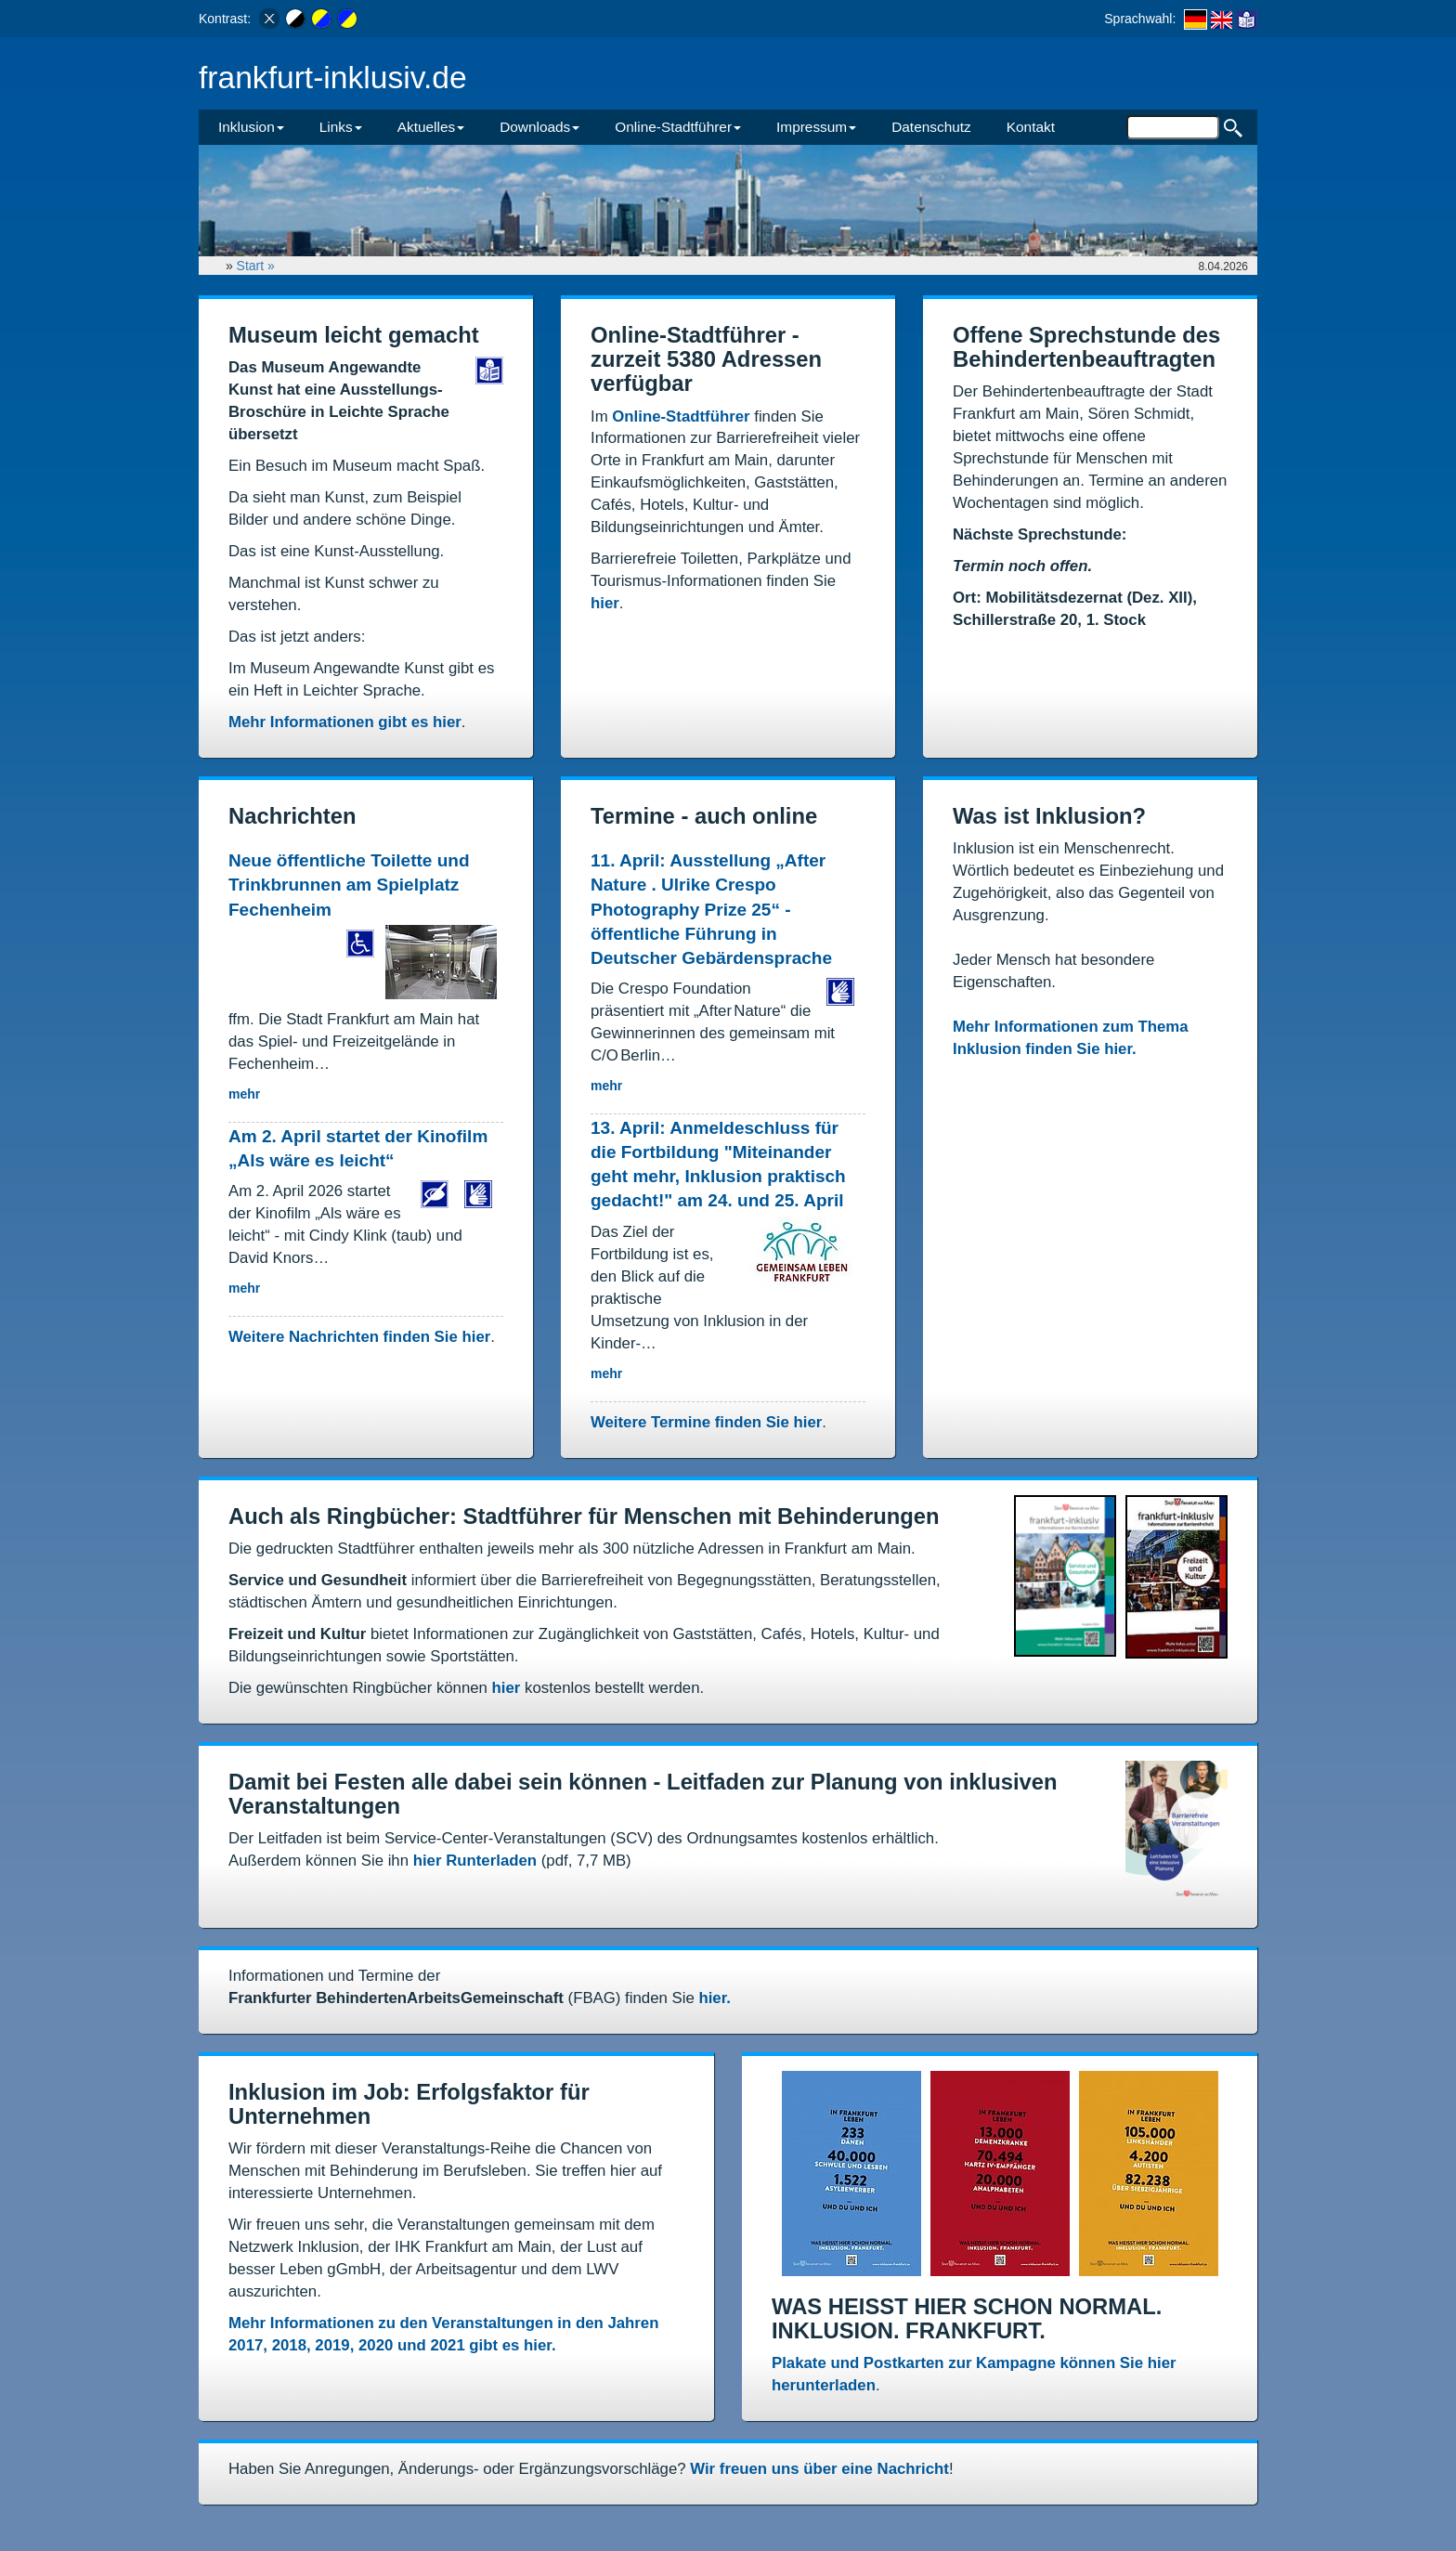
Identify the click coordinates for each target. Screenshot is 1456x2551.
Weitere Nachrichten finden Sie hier (359, 1337)
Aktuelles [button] (430, 127)
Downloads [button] (539, 127)
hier (605, 603)
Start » (258, 265)
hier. (714, 1998)
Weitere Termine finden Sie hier (706, 1422)
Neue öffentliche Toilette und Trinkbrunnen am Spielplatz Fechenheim (349, 884)
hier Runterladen (475, 1860)
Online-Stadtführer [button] (678, 127)
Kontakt (1031, 127)
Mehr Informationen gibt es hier (345, 722)
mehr (244, 1094)
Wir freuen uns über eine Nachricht (819, 2469)
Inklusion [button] (251, 127)
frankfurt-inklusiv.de (333, 77)
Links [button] (340, 127)
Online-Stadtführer (680, 416)
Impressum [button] (816, 127)
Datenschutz (931, 127)
